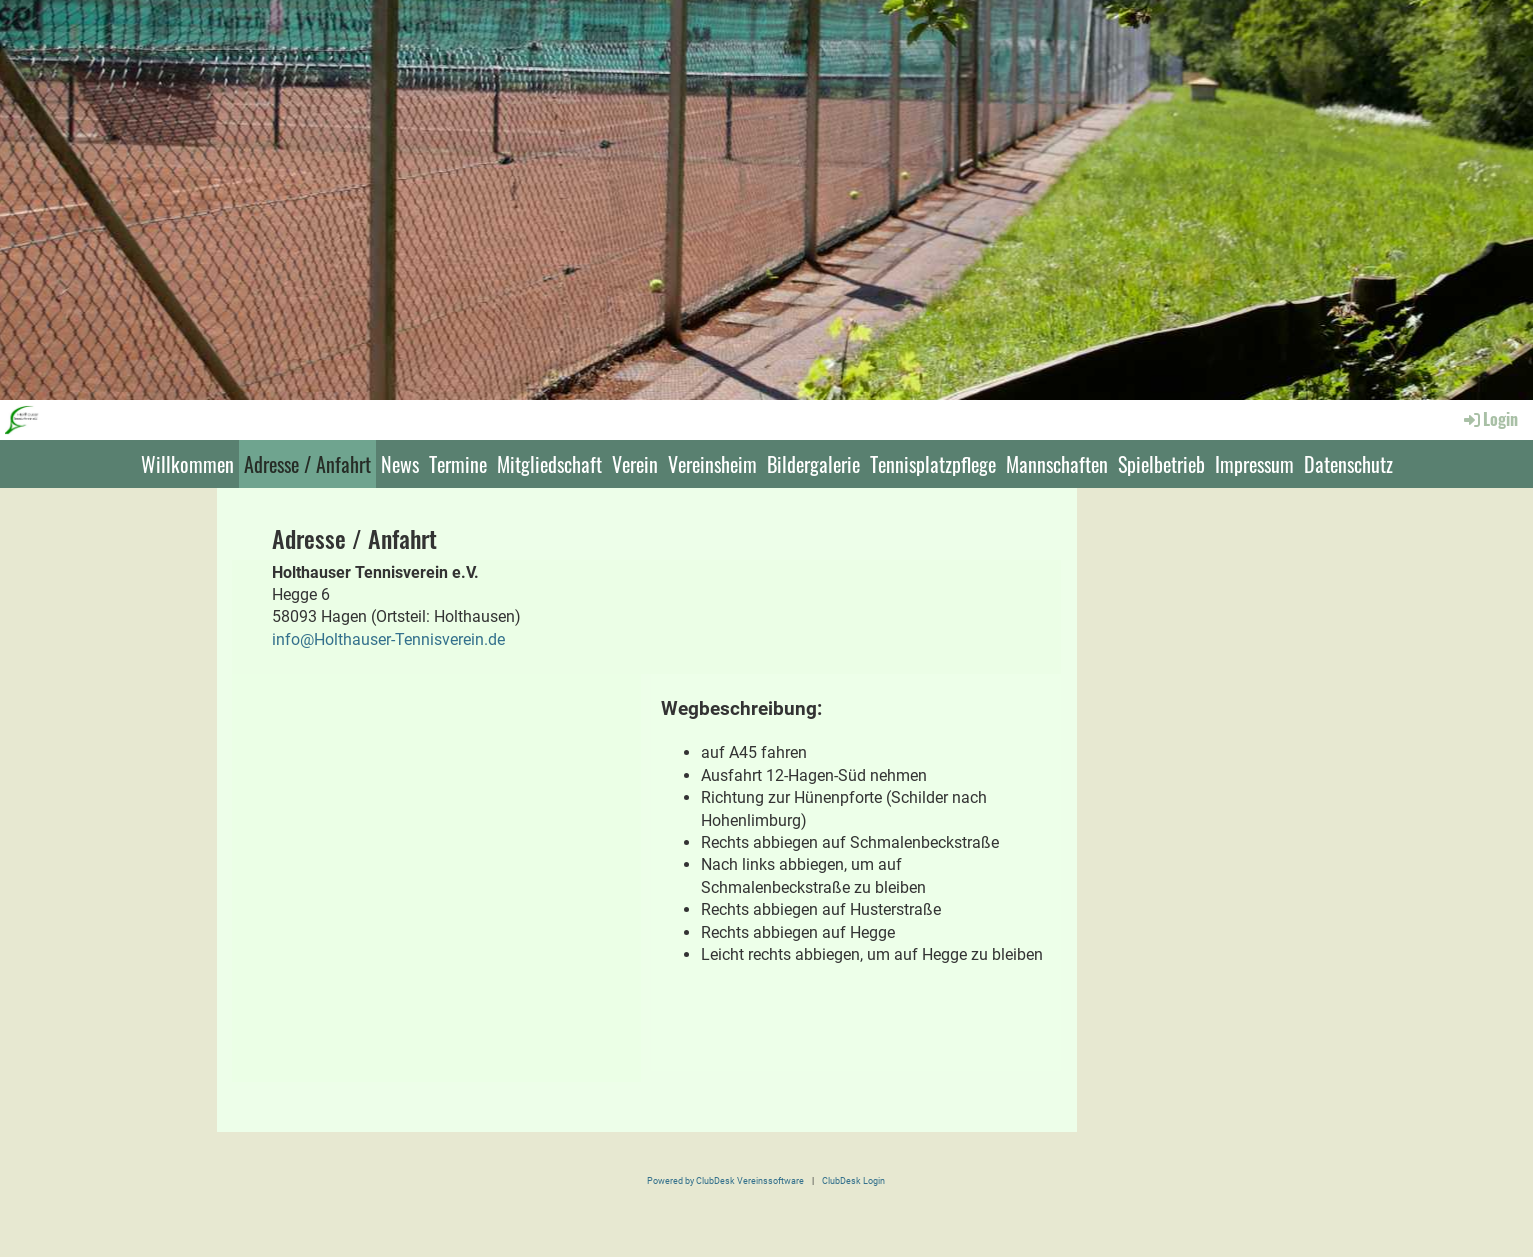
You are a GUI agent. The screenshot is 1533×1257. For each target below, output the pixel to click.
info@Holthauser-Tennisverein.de (388, 639)
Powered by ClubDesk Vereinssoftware (725, 1180)
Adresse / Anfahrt (307, 464)
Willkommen (187, 464)
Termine (458, 464)
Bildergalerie (813, 464)
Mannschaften (1057, 464)
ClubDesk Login (853, 1180)
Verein (635, 464)
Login (1489, 419)
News (400, 464)
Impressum (1254, 464)
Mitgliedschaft (549, 464)
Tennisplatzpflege (933, 464)
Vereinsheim (712, 464)
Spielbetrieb (1161, 464)
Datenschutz (1348, 464)
